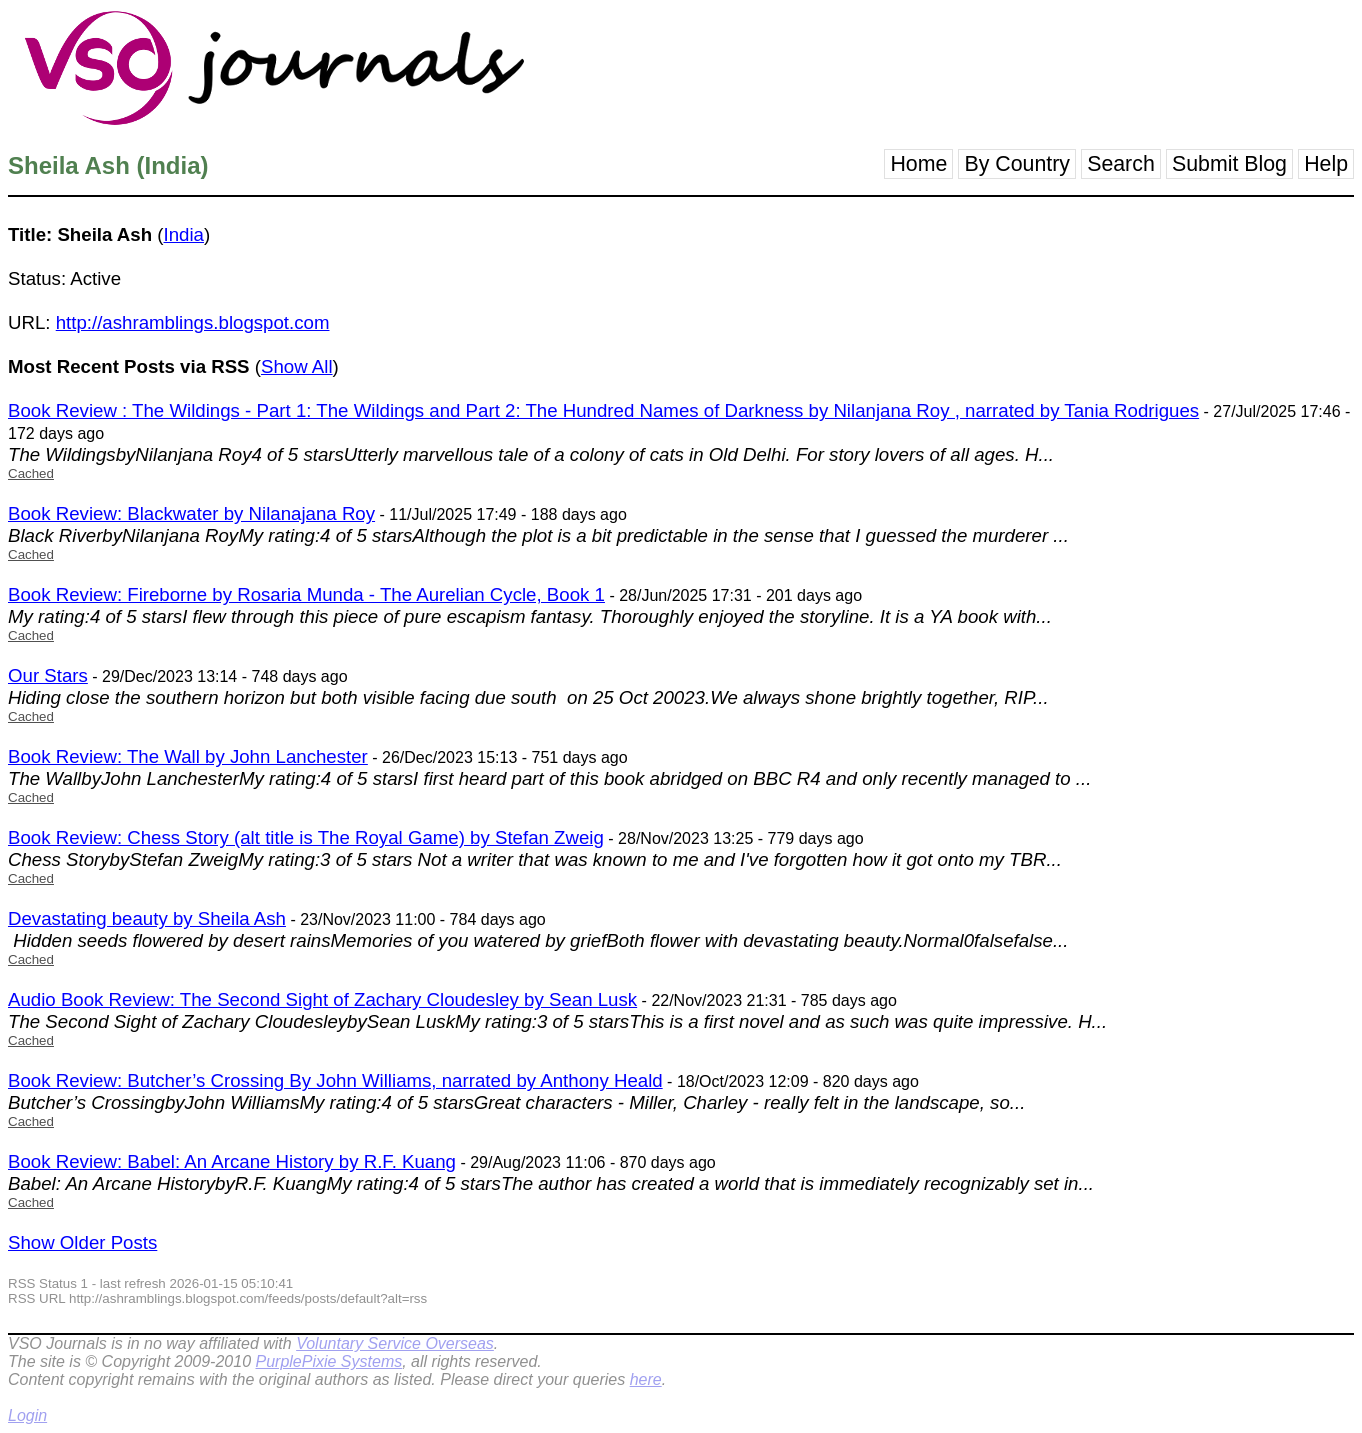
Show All (297, 366)
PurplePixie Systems (328, 1361)
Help (1326, 164)
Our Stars (48, 675)
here (646, 1379)
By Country (1017, 164)
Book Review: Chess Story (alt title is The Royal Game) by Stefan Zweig (306, 837)
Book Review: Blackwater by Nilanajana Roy (191, 513)
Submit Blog (1229, 164)
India (184, 234)
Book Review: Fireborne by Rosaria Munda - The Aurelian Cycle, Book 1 (306, 594)
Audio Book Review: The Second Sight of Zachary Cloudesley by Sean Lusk (322, 999)
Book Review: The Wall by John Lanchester (188, 756)
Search (1121, 164)
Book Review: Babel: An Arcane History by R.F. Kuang (232, 1161)
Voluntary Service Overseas (395, 1343)
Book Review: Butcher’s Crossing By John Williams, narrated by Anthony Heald (335, 1080)
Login (27, 1415)
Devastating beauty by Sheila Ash (147, 918)
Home (918, 164)
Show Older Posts (82, 1242)
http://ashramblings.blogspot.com (193, 322)
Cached (31, 473)
